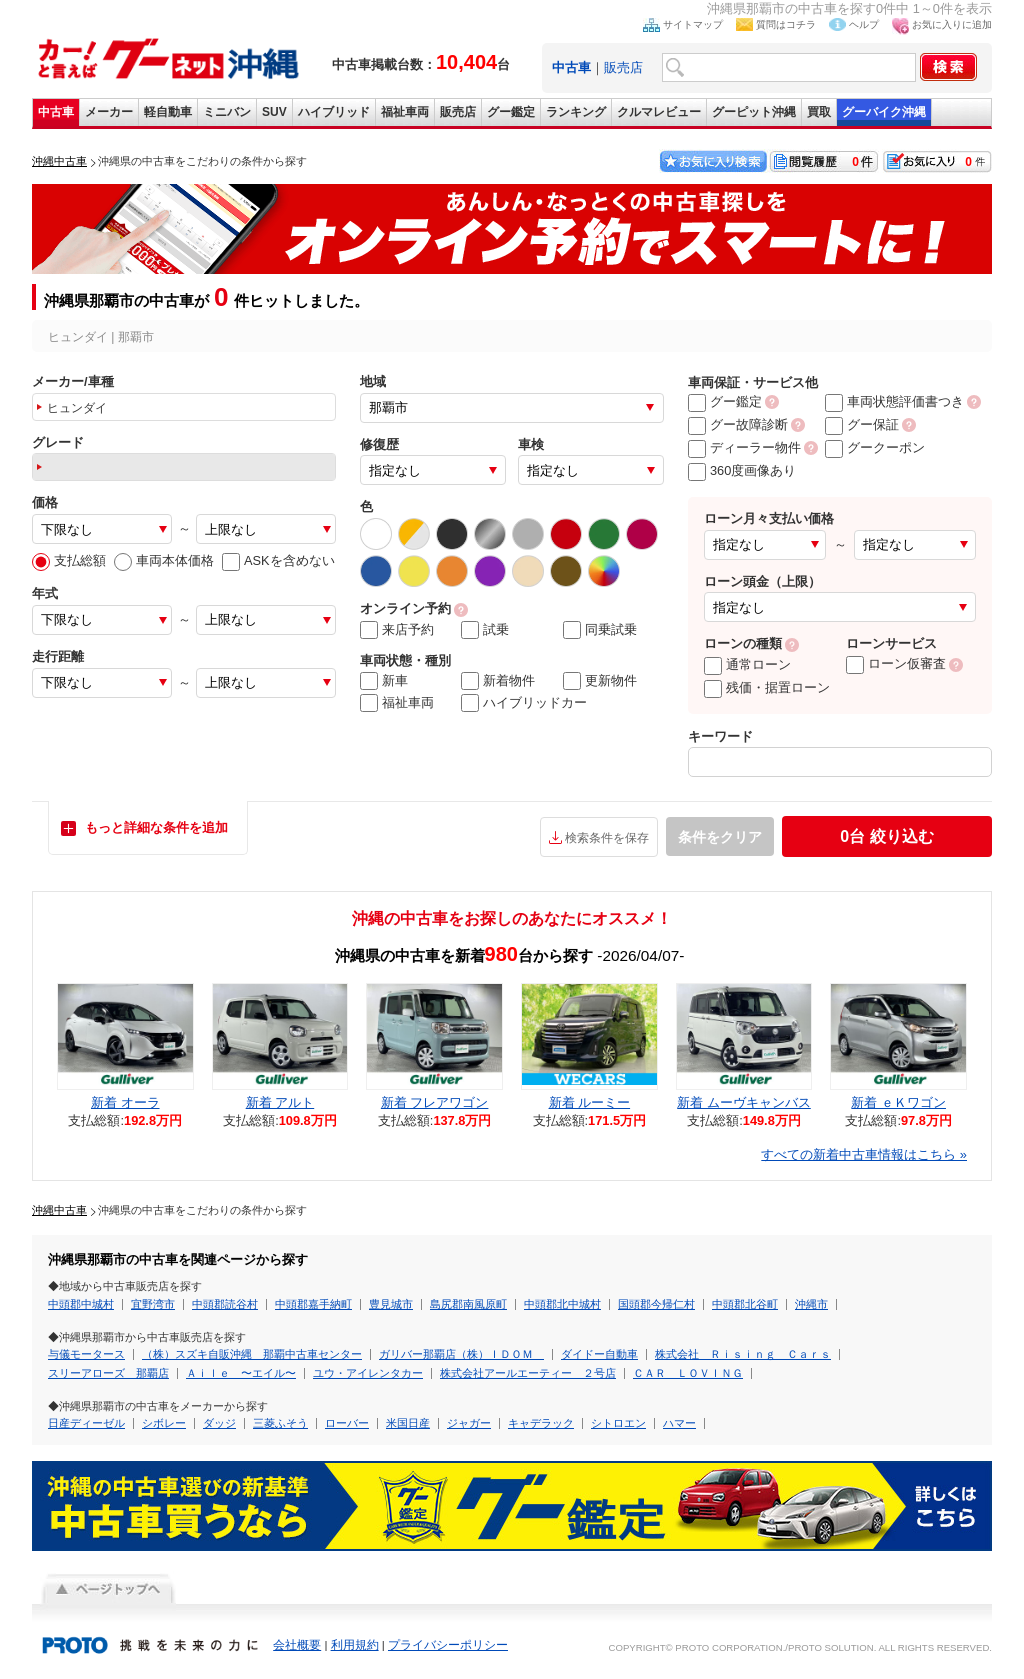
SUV (274, 112)
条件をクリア (720, 837)
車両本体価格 (164, 560)
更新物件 (600, 681)
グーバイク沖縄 (884, 112)
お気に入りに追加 (952, 24)
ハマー (679, 1423)
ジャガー (469, 1423)
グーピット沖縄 (754, 112)
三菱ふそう (280, 1423)
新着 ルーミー (590, 1102)
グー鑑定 (511, 112)
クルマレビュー (659, 112)
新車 (384, 681)
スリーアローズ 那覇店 (108, 1373)
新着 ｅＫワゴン (898, 1102)
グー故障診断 (738, 424)
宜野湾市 (153, 1304)
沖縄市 (811, 1304)
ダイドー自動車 (599, 1354)
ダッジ (219, 1423)
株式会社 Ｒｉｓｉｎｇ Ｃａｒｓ (743, 1354)
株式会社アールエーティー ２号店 (528, 1373)
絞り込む (886, 836)
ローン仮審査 (896, 663)
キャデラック (541, 1423)
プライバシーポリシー (448, 1645)
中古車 (56, 112)
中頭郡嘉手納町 (313, 1304)
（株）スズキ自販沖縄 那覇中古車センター (252, 1354)
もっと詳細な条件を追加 (156, 827)
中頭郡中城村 (81, 1304)
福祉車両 (405, 112)
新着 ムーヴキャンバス (744, 1102)
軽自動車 (168, 112)
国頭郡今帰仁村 (656, 1304)
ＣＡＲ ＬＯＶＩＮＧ (688, 1373)
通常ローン (747, 664)
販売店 (623, 67)
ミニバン (227, 112)
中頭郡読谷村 (225, 1304)
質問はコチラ (786, 24)
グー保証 (862, 424)
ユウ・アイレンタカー (368, 1373)
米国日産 (408, 1423)
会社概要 (297, 1645)
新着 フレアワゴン (435, 1102)
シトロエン (618, 1423)
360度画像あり (742, 470)
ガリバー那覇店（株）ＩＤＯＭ (461, 1354)
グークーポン (875, 447)
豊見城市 (391, 1304)
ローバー (347, 1423)
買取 (819, 112)
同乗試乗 (600, 630)
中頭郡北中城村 (562, 1304)
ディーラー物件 (744, 447)
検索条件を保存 (607, 838)
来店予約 (397, 630)
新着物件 (498, 681)
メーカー (109, 112)
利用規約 (355, 1645)
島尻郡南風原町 (468, 1304)
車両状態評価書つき (894, 401)
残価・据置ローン (767, 687)
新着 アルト (280, 1102)
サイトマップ (693, 24)
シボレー (164, 1423)
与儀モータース (86, 1354)
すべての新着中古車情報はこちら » (864, 1154)
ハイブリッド (334, 112)
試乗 (485, 630)
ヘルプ (864, 24)
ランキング (576, 112)
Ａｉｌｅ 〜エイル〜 (241, 1373)
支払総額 (69, 560)
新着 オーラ (125, 1102)
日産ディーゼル (86, 1423)
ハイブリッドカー (524, 703)
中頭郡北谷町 (745, 1304)
